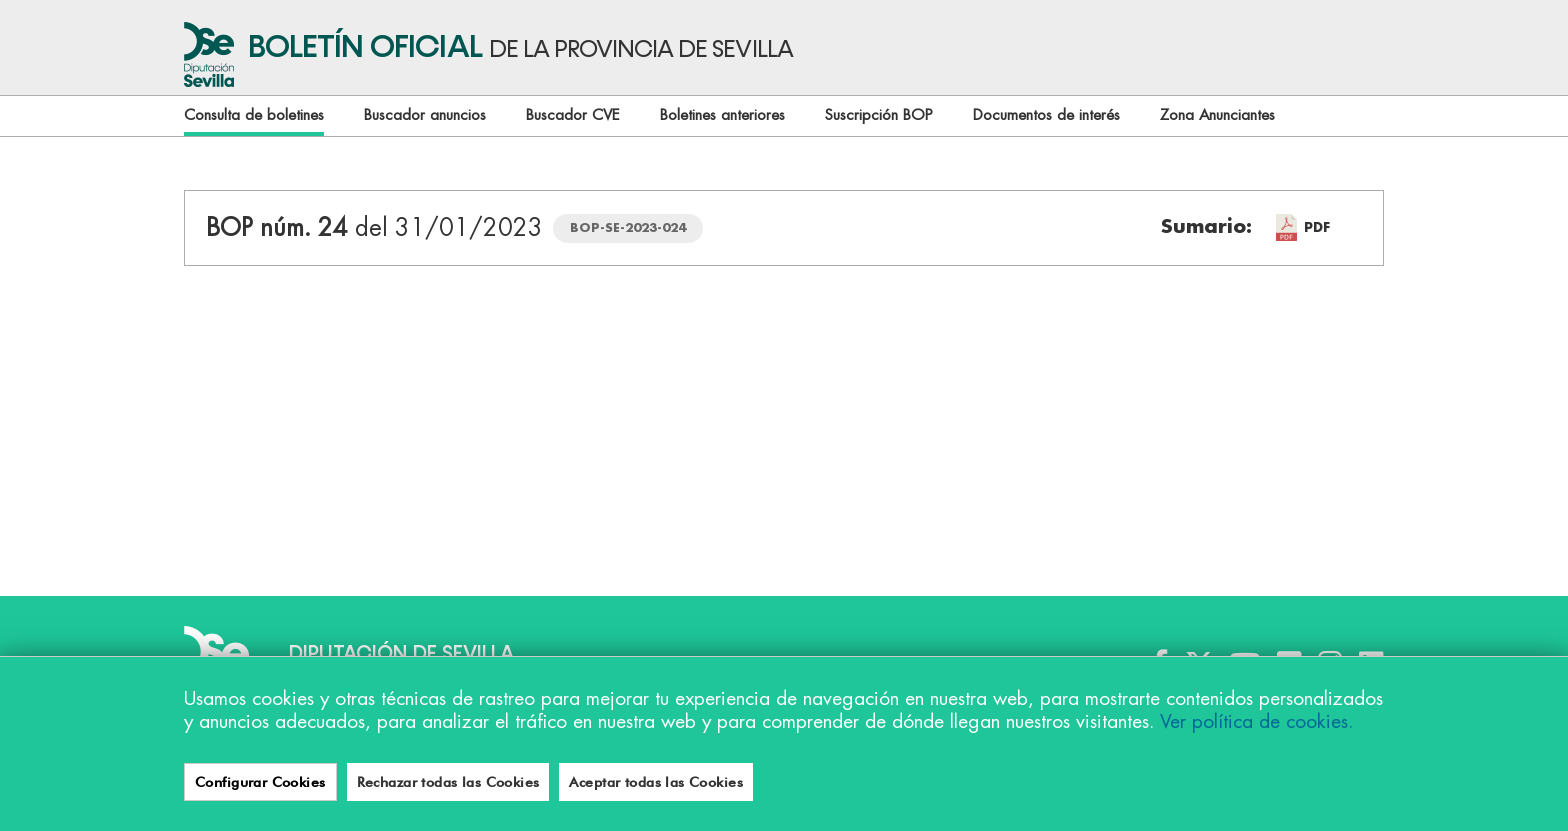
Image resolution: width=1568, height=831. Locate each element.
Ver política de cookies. (1256, 721)
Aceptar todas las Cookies (656, 782)
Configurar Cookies (260, 782)
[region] (784, 743)
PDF (1317, 227)
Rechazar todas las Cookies (448, 782)
